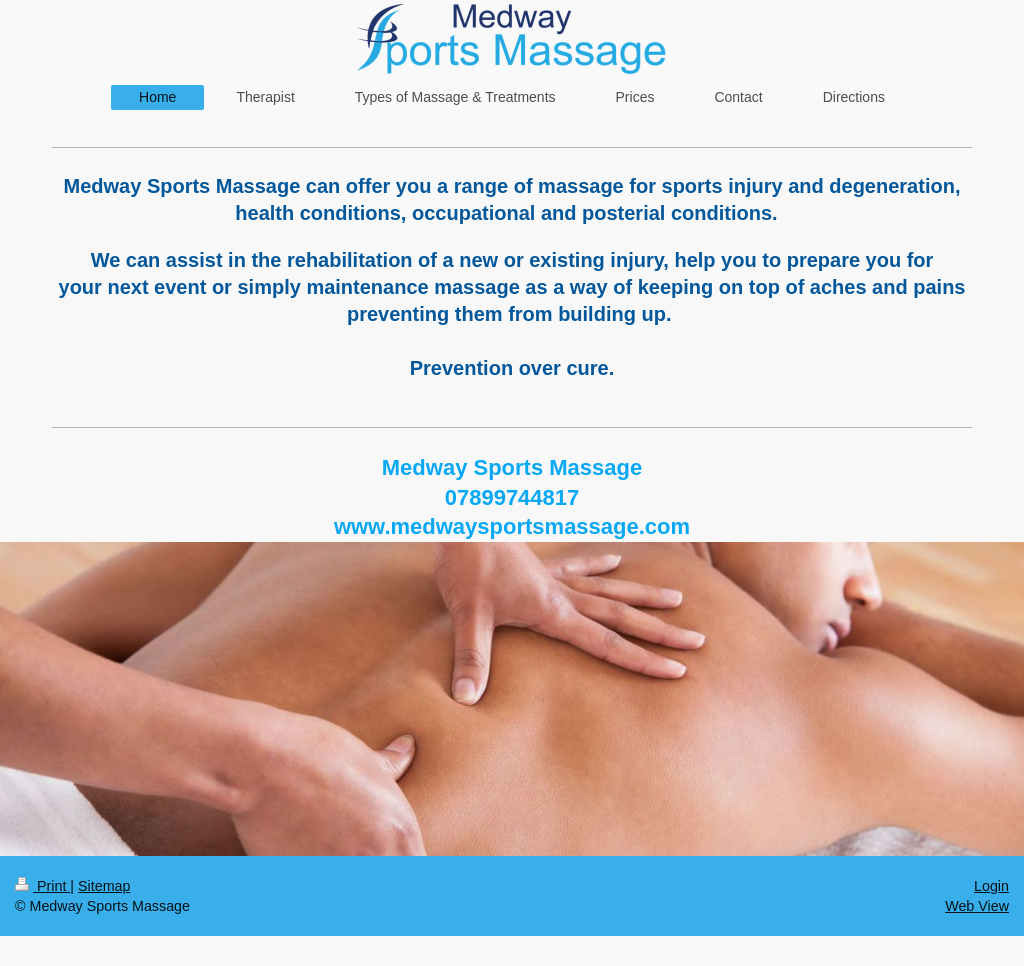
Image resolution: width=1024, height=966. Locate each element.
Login (991, 886)
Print (42, 886)
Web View (977, 906)
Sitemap (104, 886)
